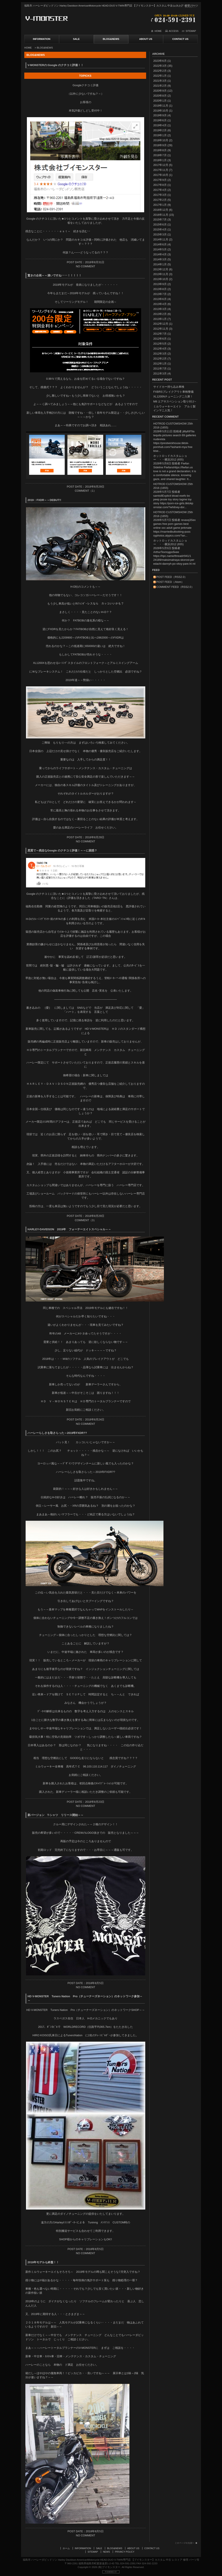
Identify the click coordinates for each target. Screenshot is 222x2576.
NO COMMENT (85, 266)
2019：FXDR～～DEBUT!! (44, 500)
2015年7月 (160, 219)
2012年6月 (160, 338)
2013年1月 (160, 319)
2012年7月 (160, 333)
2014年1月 (160, 264)
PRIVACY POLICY (124, 2551)
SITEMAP (191, 31)
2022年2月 (160, 70)
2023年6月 (160, 60)
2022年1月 (160, 75)
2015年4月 (160, 229)
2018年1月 (160, 160)
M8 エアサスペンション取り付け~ (174, 401)
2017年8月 (160, 184)
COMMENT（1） (85, 490)
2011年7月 (160, 368)
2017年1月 (160, 204)
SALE (76, 39)
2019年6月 (160, 120)
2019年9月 (160, 115)
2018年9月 (160, 145)
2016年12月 (160, 209)
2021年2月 (160, 85)
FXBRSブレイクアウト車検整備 (173, 391)
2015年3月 (160, 234)
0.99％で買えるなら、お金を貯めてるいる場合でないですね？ (85, 378)
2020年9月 (160, 90)
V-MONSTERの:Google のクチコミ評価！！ (55, 65)
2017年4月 (160, 189)
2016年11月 (160, 214)
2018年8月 (160, 150)
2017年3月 (160, 194)
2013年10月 (160, 279)
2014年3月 (160, 259)
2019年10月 (160, 110)
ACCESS (174, 31)
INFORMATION (41, 39)
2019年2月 (160, 130)
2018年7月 (160, 155)
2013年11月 (160, 274)
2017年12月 (160, 165)
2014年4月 (160, 254)
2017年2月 (160, 199)
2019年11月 (160, 105)
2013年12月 (160, 269)
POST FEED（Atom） (170, 582)
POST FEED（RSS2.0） (171, 577)
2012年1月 (160, 363)
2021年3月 (160, 80)
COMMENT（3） (85, 1220)
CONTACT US (180, 39)
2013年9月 (160, 284)
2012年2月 (160, 358)
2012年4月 (160, 348)
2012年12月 (160, 323)
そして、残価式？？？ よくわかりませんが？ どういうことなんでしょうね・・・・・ (85, 387)
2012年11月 (160, 328)
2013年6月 (160, 299)
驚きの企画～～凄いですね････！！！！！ (55, 275)
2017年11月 (160, 170)
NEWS (106, 2551)
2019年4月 (160, 125)
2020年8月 (160, 95)
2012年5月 (160, 343)
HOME (158, 31)
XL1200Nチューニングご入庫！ (173, 396)
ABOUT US (145, 39)
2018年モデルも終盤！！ (43, 2262)
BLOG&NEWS (111, 39)
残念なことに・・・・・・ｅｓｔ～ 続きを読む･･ (57, 231)
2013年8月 (160, 289)
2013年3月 (160, 309)
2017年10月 (160, 175)
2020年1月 (160, 100)
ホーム (66, 2548)
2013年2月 (160, 314)
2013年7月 (160, 294)
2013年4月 (160, 304)
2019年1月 (160, 135)
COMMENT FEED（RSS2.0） (175, 586)
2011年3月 (160, 373)
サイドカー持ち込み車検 (168, 386)
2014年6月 (160, 244)
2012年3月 (160, 353)
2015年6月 (160, 224)
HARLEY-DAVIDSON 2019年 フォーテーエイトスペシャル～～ (69, 1229)
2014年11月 (160, 239)
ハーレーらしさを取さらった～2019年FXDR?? (57, 1433)
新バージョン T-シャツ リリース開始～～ (55, 1815)
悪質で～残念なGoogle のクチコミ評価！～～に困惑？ (62, 850)
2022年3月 (160, 65)
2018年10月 (160, 140)
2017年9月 (160, 180)
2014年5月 (160, 249)
